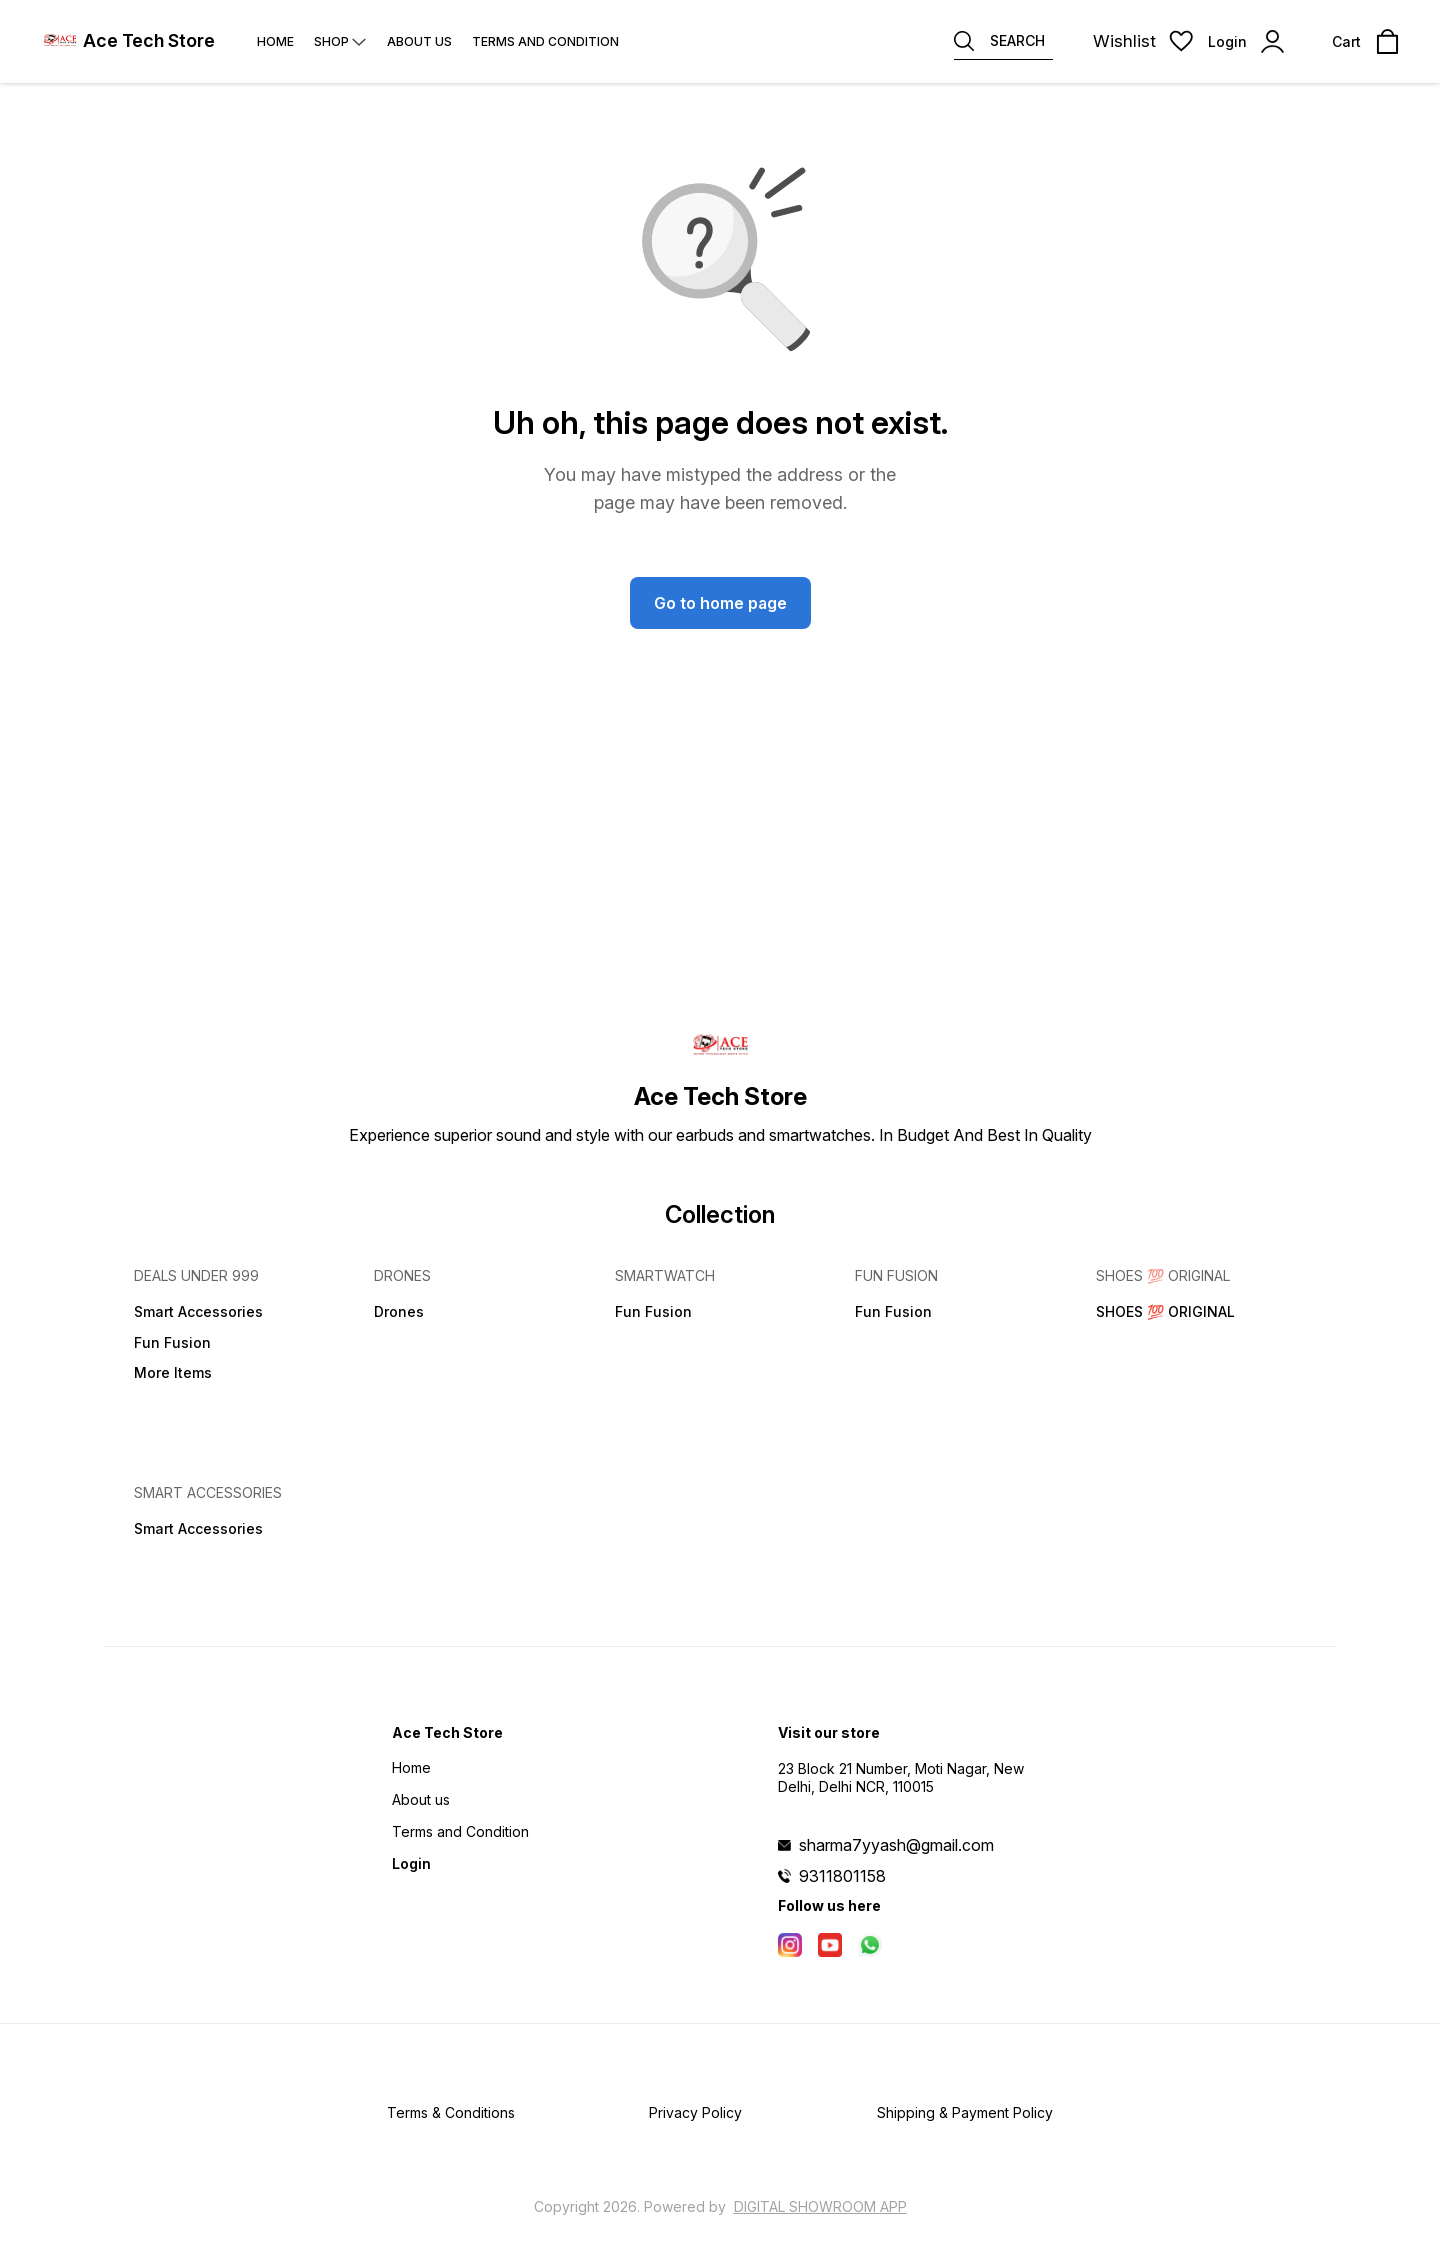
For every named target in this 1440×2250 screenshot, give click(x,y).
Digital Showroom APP (820, 2206)
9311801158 (842, 1876)
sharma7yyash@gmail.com (896, 1845)
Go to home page (720, 603)
